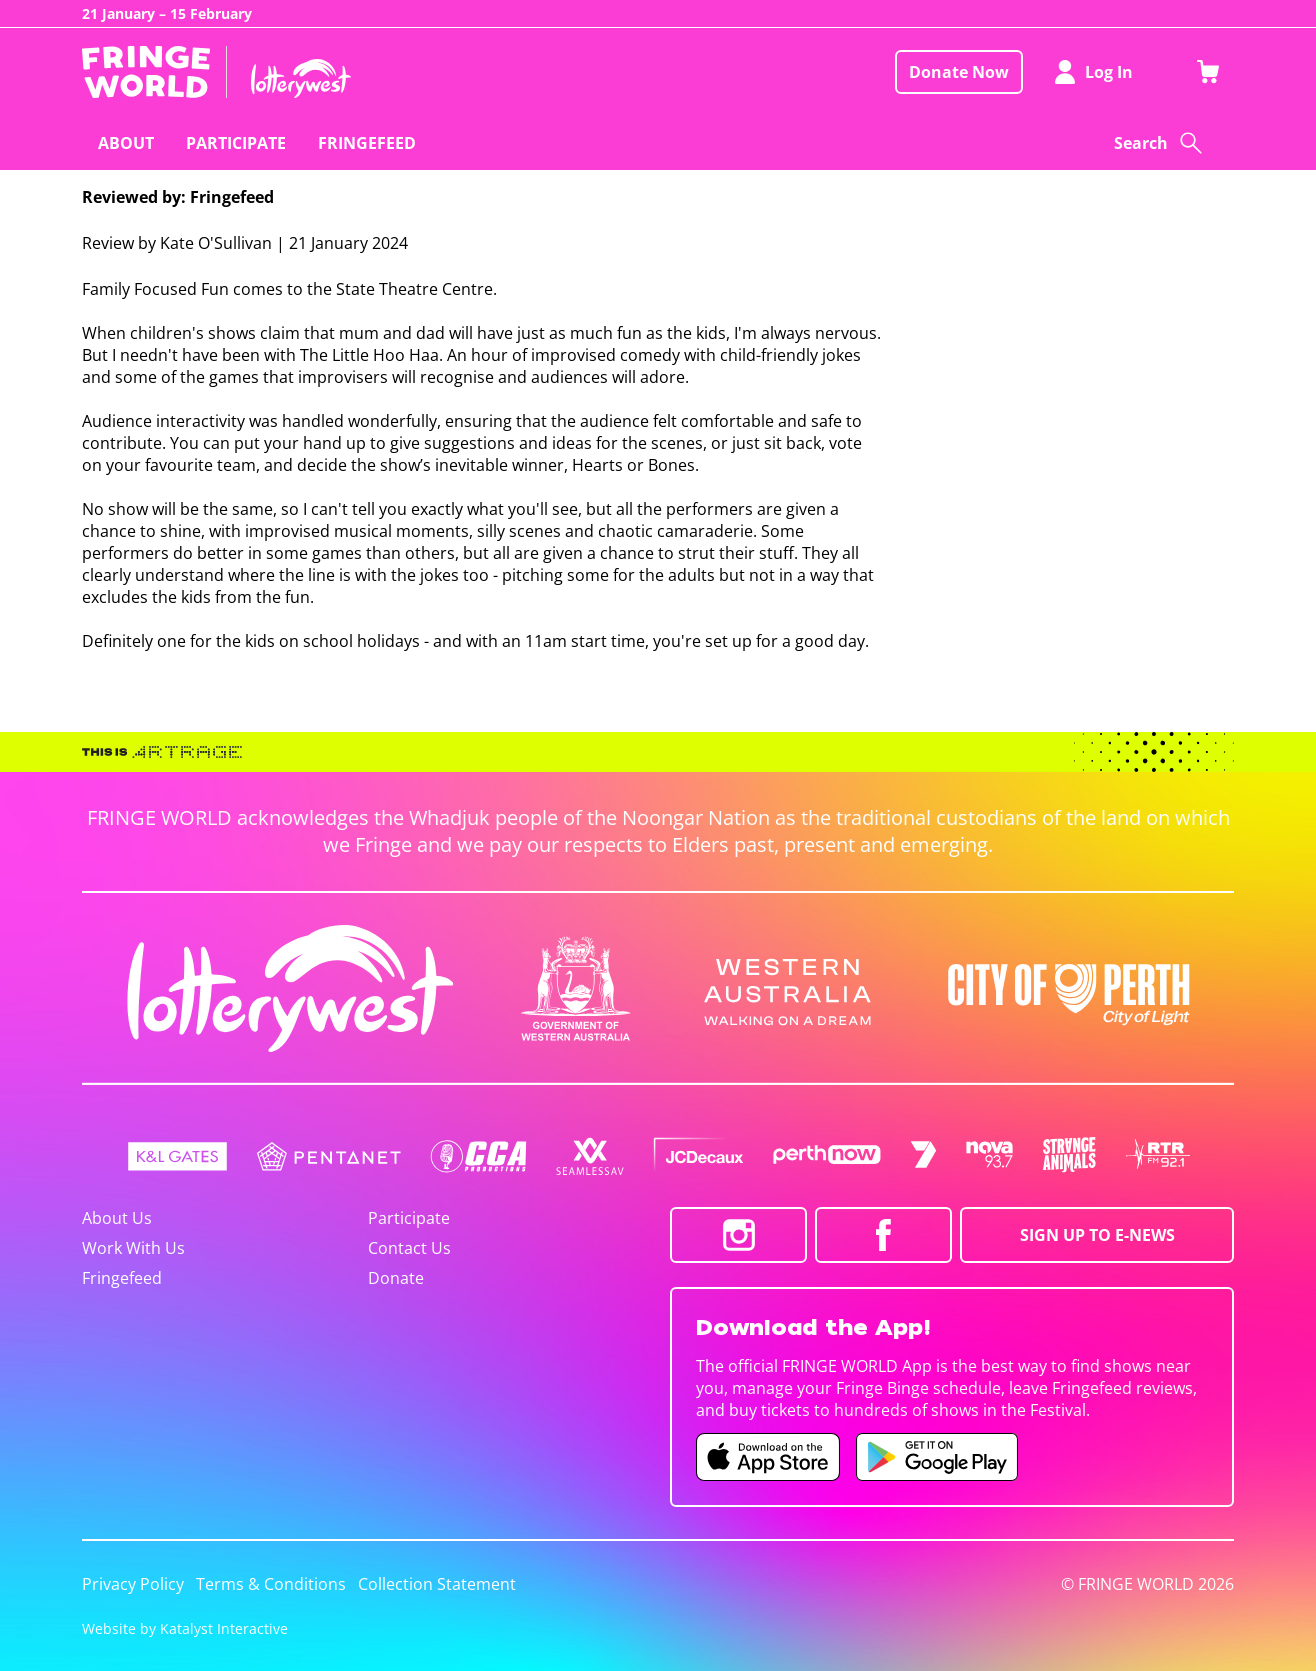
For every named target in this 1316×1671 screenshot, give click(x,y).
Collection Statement (437, 1584)
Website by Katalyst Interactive (185, 1628)
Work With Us (133, 1248)
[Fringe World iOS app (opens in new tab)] (768, 1457)
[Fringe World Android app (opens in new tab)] (937, 1457)
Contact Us (409, 1248)
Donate (396, 1278)
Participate (409, 1218)
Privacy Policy (133, 1584)
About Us (117, 1218)
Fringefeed (122, 1278)
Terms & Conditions (271, 1584)
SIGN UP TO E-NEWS (1097, 1235)
